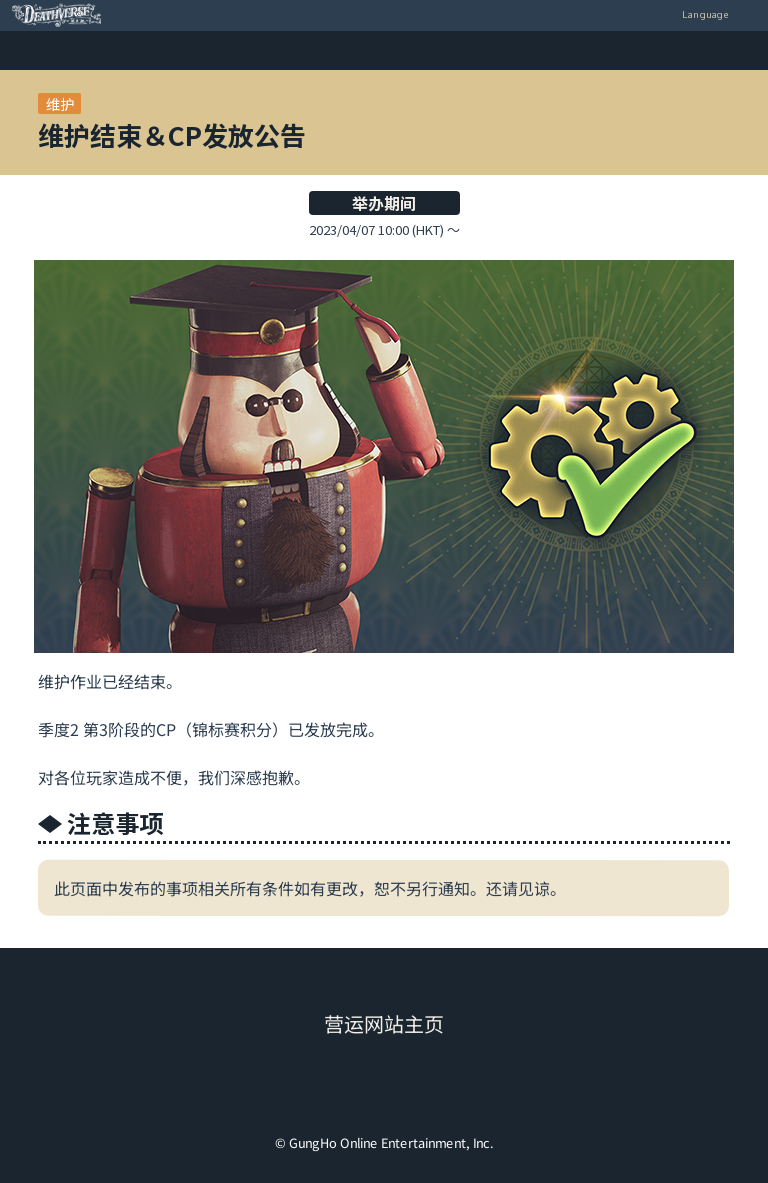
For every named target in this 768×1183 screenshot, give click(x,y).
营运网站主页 (384, 1024)
